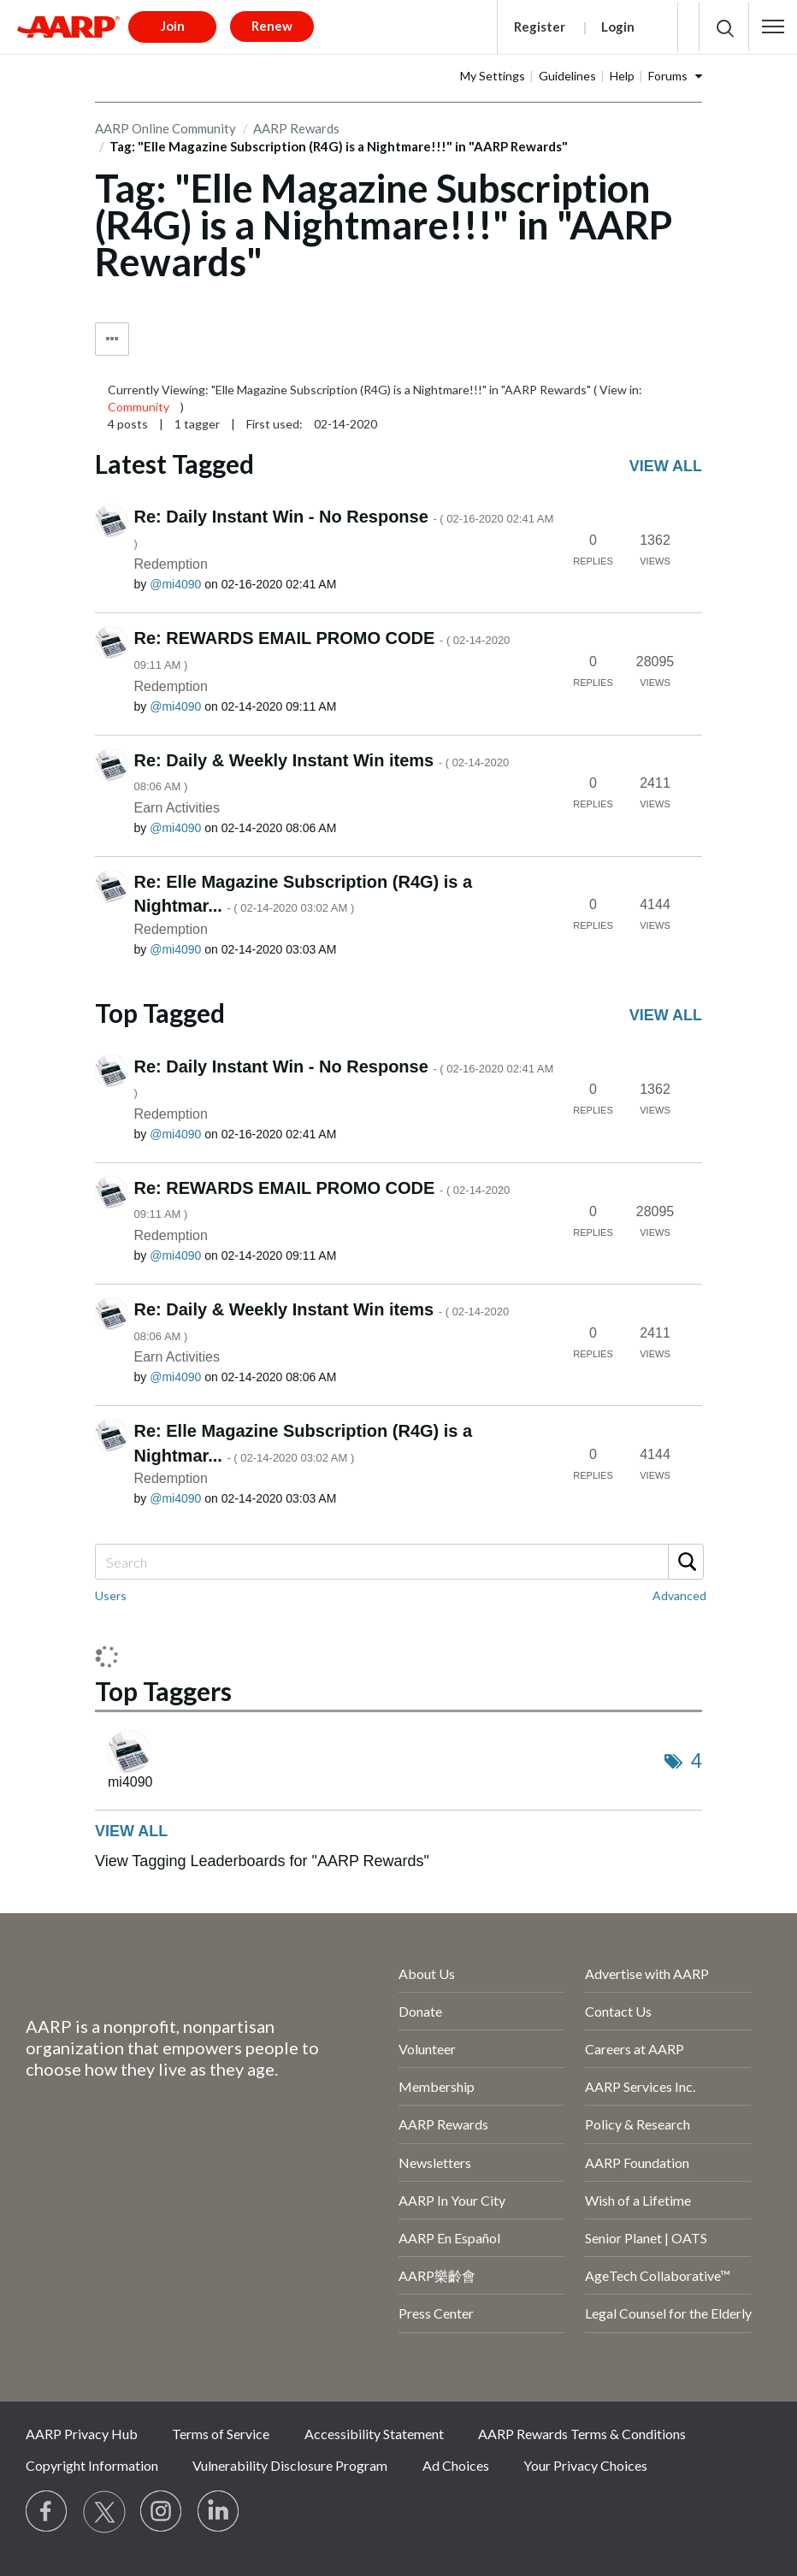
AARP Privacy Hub (82, 2433)
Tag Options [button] (112, 339)
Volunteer (427, 2049)
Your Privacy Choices (585, 2465)
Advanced (679, 1595)
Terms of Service (220, 2433)
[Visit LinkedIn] (219, 2511)
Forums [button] (668, 75)
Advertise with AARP (647, 1973)
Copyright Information (92, 2465)
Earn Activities (177, 808)
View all (665, 466)
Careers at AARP (634, 2049)
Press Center (436, 2313)
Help (622, 75)
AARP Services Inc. (640, 2086)
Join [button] (173, 25)
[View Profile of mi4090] (175, 584)
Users (111, 1595)
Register (539, 26)
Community (138, 406)
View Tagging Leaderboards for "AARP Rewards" (262, 1861)
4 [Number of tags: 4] (696, 1760)
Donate (420, 2011)
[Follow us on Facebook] (47, 2511)
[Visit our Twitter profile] (104, 2511)
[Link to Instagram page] (161, 2511)
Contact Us (618, 2011)
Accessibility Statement (374, 2433)
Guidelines (567, 75)
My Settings (492, 75)
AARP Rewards (443, 2124)
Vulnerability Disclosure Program (289, 2465)
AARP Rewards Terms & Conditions (582, 2433)
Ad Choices (455, 2465)
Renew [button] (271, 25)
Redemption (171, 564)
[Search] (398, 1562)
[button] (773, 26)
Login (618, 26)
